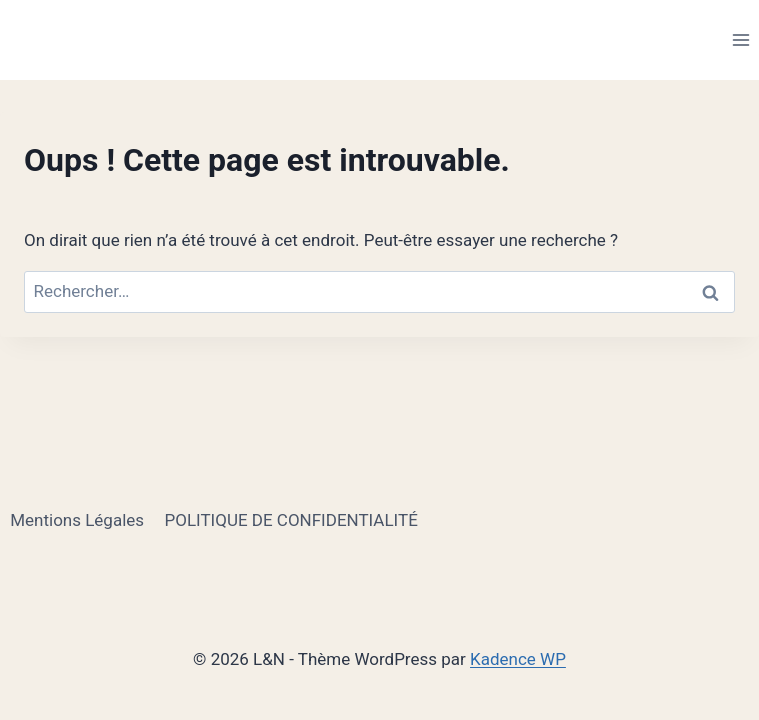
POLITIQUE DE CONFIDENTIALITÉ (290, 520)
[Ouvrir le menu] (740, 39)
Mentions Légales (77, 520)
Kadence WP (518, 659)
